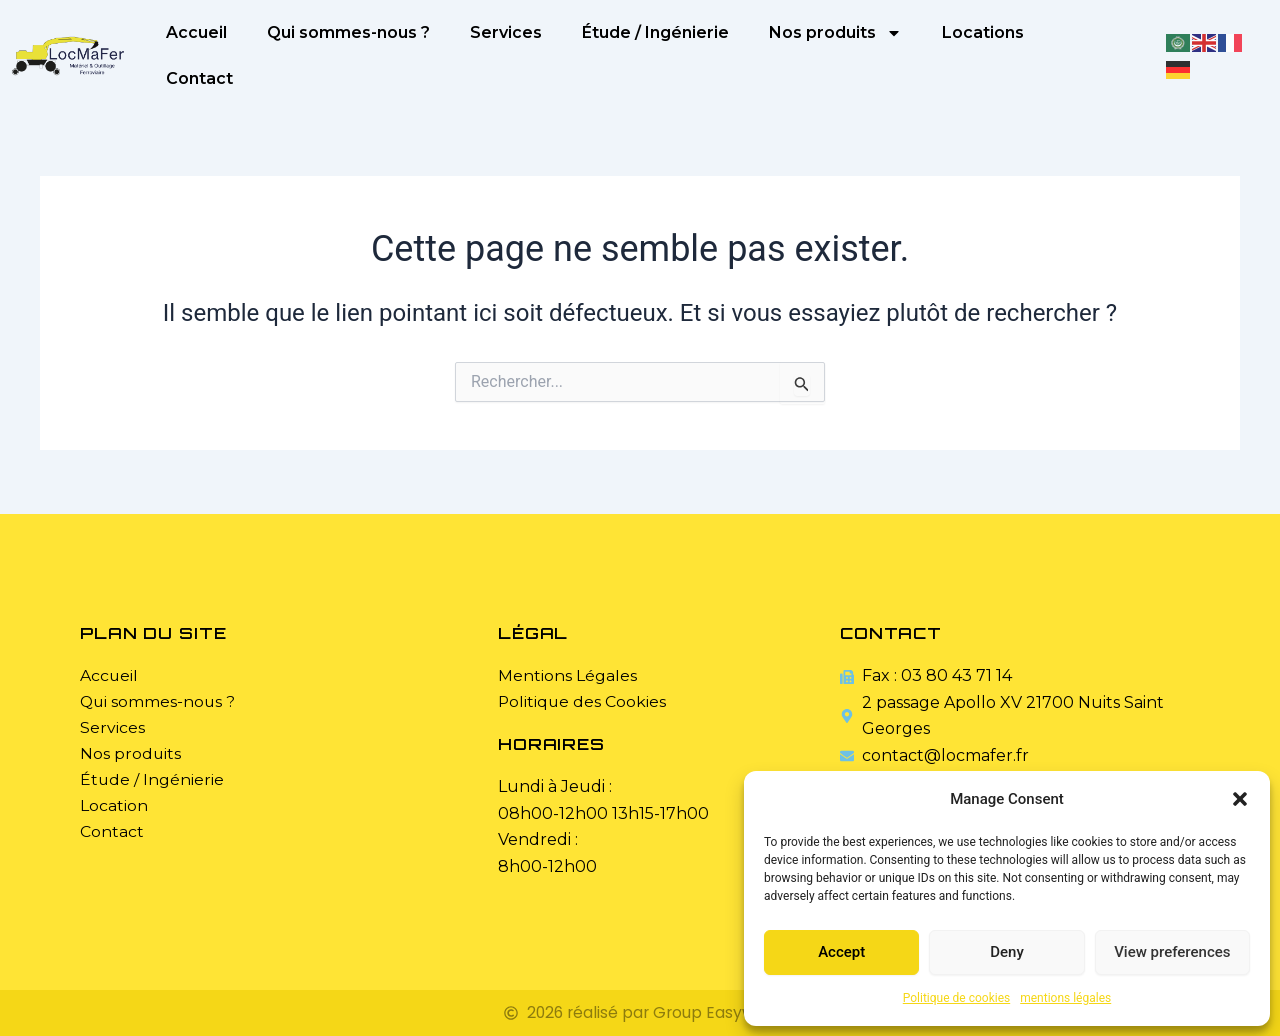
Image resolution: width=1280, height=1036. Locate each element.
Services (506, 32)
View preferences (1172, 952)
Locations (983, 32)
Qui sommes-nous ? (348, 32)
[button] (1240, 799)
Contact (199, 78)
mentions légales (1065, 998)
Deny (1007, 952)
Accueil (196, 32)
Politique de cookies (956, 998)
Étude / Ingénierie (655, 32)
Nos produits (835, 33)
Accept (841, 952)
